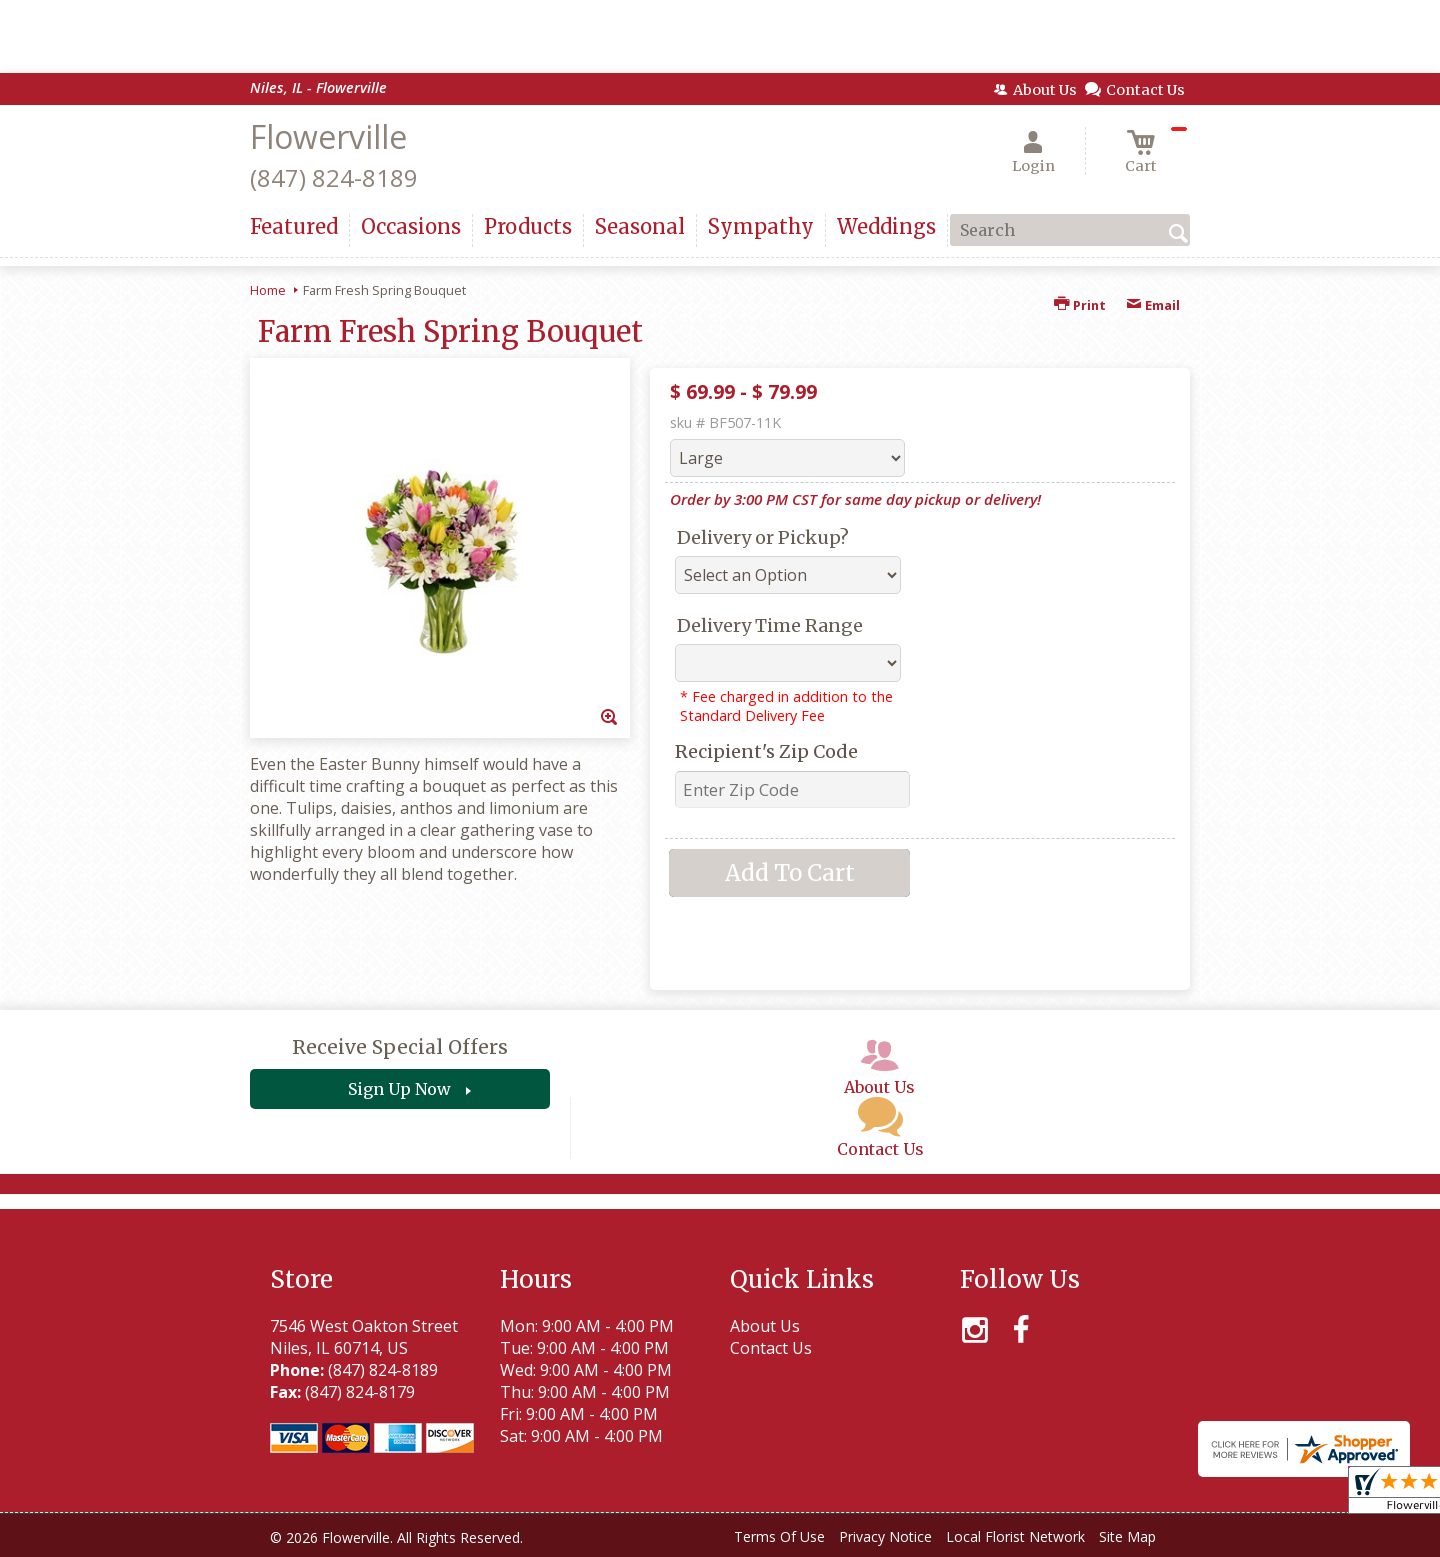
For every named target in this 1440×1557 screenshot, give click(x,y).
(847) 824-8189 (334, 177)
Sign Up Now (399, 1089)
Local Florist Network (1015, 1536)
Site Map (1127, 1536)
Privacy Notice (885, 1536)
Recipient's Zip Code (766, 751)
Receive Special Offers (400, 1047)
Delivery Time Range (770, 625)
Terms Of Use (779, 1536)
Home (268, 290)
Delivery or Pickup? (763, 537)
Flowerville (328, 136)
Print (1080, 305)
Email (1153, 305)
